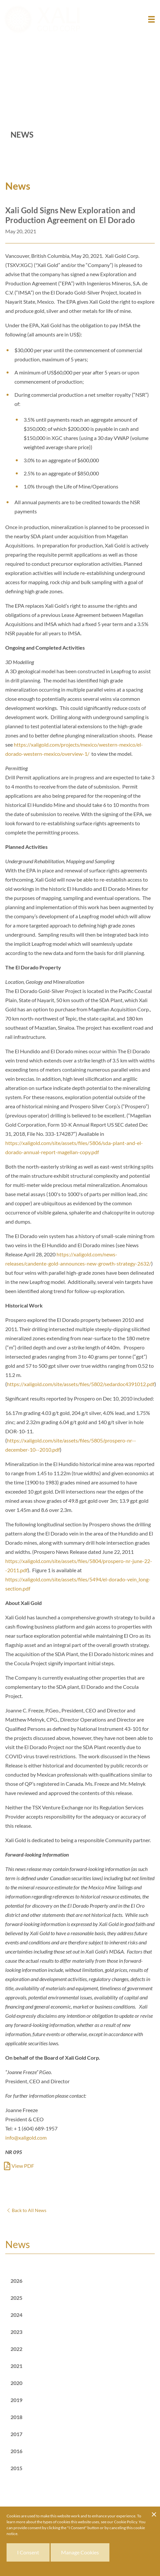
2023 (16, 2332)
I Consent (28, 2552)
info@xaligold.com (26, 2137)
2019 (16, 2400)
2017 (16, 2434)
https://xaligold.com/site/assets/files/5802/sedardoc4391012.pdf (80, 1384)
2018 (16, 2417)
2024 (16, 2315)
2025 (16, 2298)
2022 (16, 2349)
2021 (16, 2366)
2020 (16, 2383)
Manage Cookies (80, 2552)
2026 (16, 2281)
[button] (151, 19)
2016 (16, 2451)
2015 (16, 2468)
